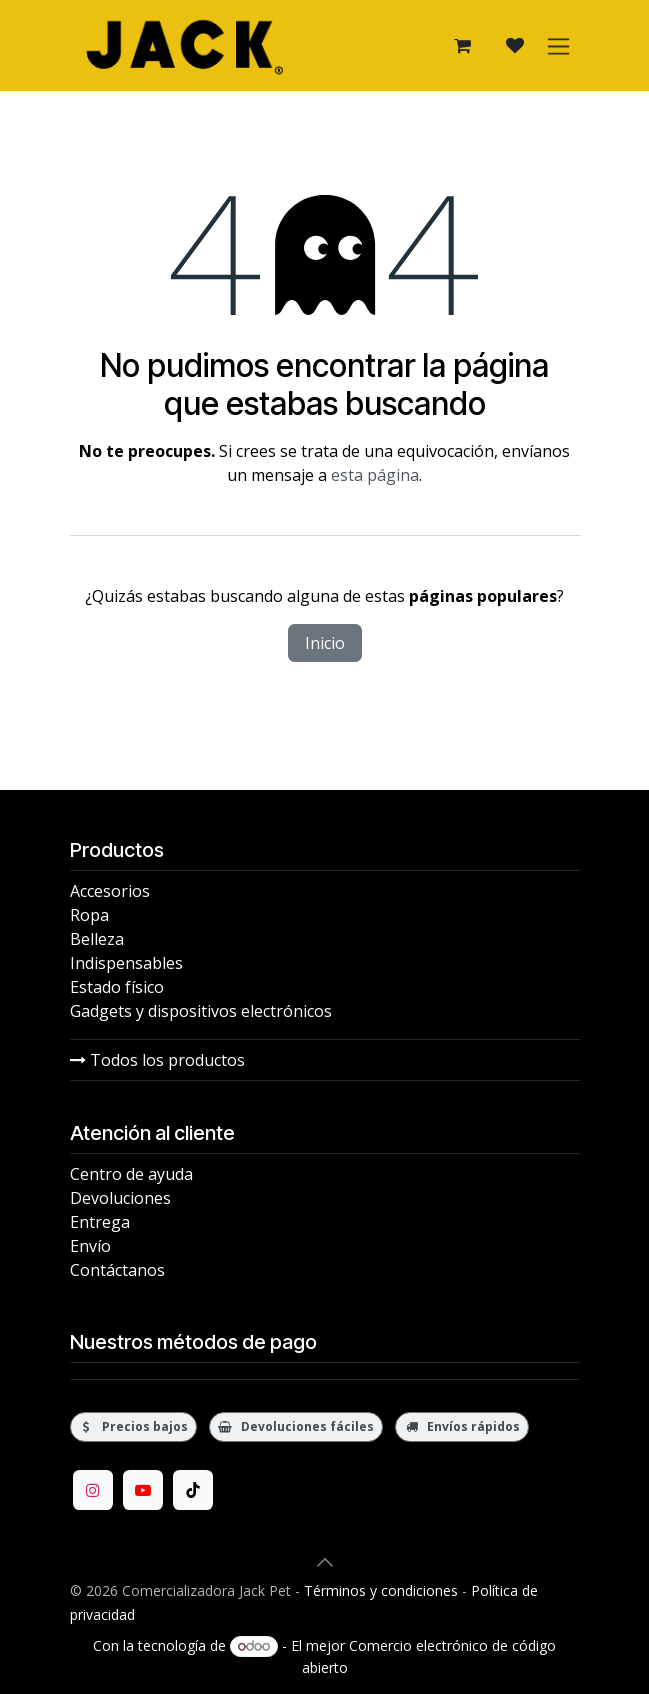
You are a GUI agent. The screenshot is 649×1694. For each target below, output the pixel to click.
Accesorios (110, 891)
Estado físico (117, 987)
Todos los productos (157, 1060)
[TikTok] (193, 1490)
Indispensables (126, 963)
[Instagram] (93, 1490)
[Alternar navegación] (558, 45)
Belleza (97, 939)
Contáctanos (117, 1270)
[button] (325, 1562)
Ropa (89, 915)
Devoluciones (120, 1198)
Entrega (100, 1222)
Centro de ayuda (131, 1174)
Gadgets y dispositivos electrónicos (201, 1011)
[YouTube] (143, 1490)
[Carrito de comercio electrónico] (463, 46)
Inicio (325, 643)
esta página (375, 475)
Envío (90, 1246)
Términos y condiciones (381, 1590)
